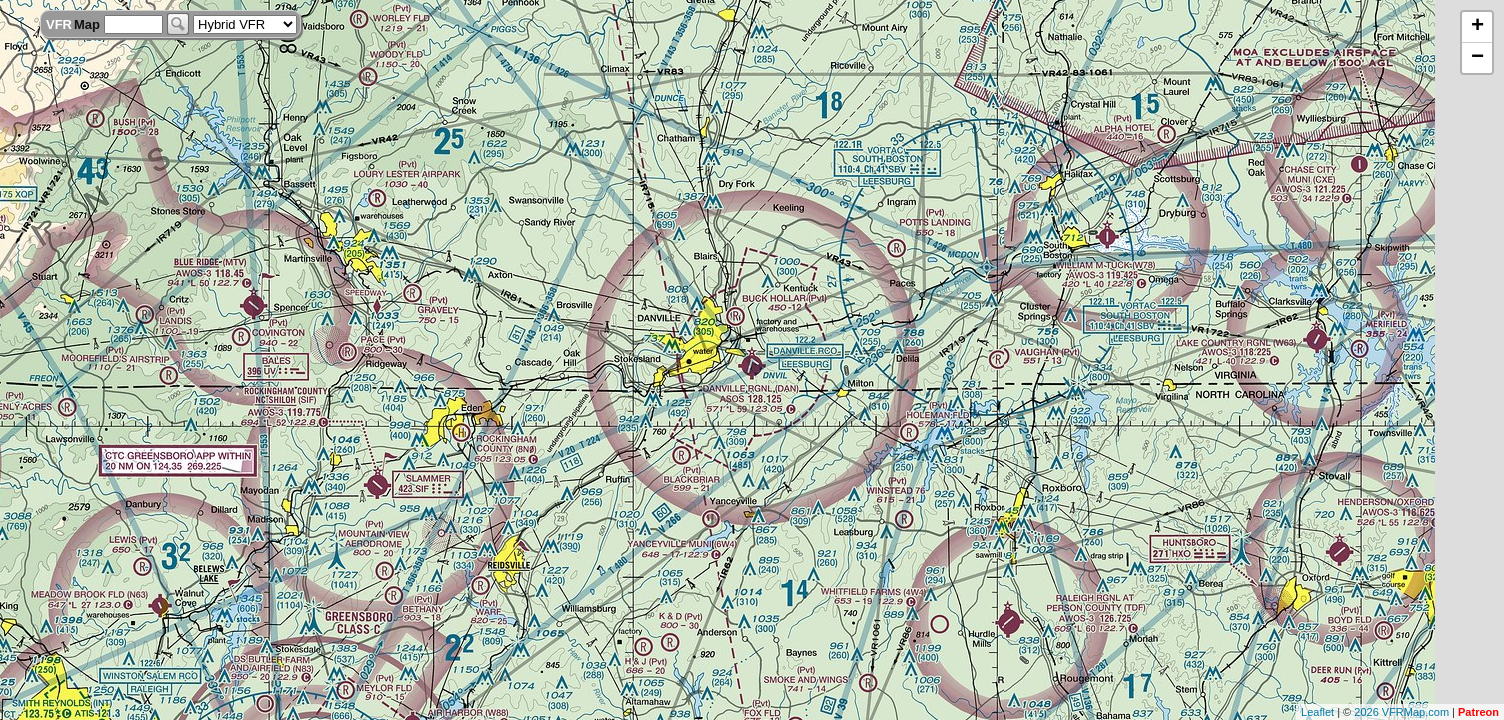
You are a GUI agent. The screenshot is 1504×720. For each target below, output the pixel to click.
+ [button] (1477, 27)
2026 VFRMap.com (1401, 712)
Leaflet (1317, 712)
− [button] (1477, 58)
